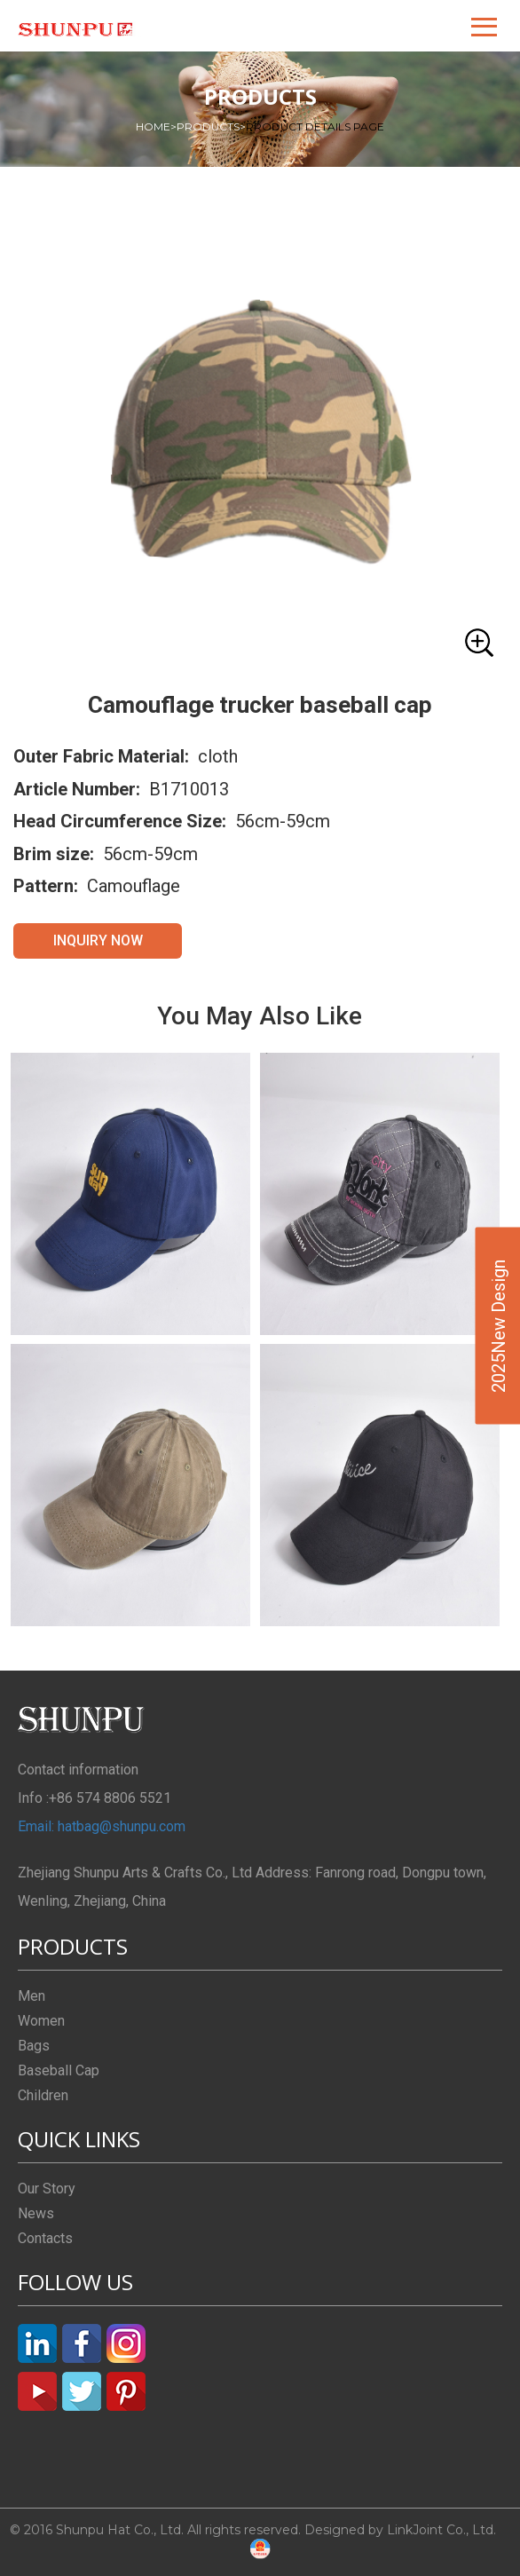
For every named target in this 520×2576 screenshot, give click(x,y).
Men (31, 1995)
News (36, 2213)
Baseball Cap (58, 2070)
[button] (485, 26)
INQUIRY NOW (98, 940)
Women (41, 2020)
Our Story (46, 2188)
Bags (34, 2045)
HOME (156, 126)
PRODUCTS (211, 126)
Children (43, 2095)
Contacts (45, 2238)
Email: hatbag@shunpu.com (101, 1826)
